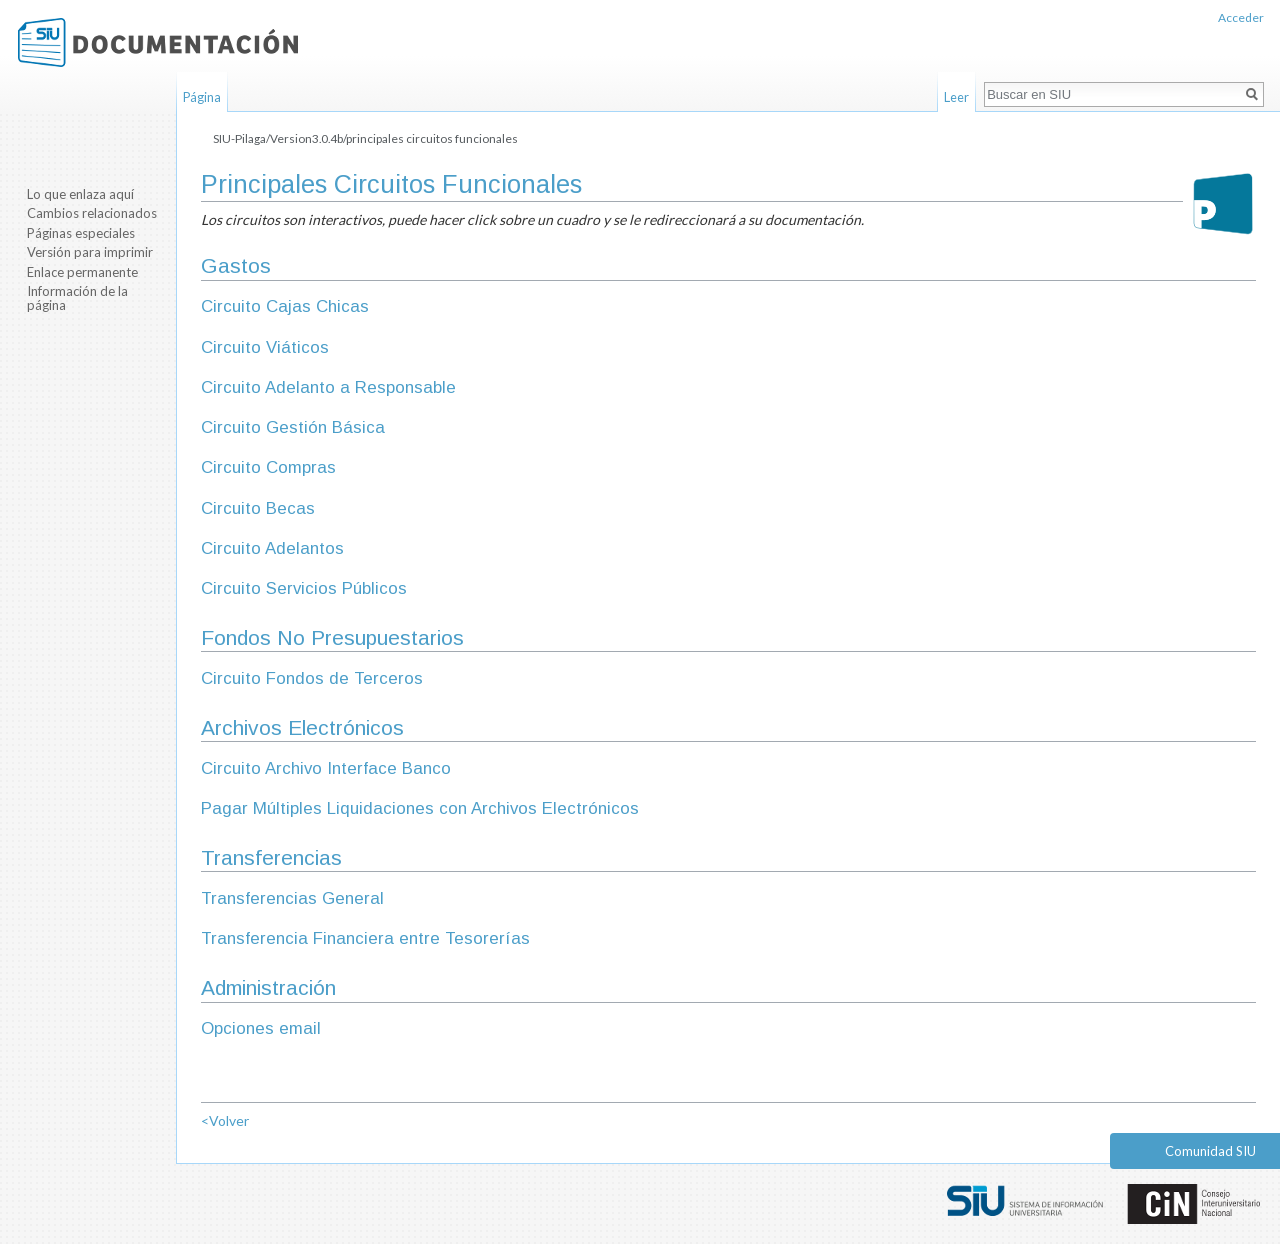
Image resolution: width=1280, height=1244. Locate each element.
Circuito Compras (268, 467)
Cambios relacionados (92, 213)
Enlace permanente (82, 272)
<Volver (225, 1120)
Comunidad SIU (1210, 1151)
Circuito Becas (258, 508)
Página (202, 97)
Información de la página (77, 298)
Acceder (1241, 17)
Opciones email (261, 1028)
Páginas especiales (81, 233)
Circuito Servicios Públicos (304, 588)
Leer (956, 97)
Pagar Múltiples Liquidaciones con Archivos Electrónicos (420, 808)
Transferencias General (292, 898)
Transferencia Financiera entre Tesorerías (365, 938)
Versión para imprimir (90, 252)
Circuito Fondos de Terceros (312, 678)
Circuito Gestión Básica (293, 427)
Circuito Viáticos (265, 347)
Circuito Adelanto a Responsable (328, 387)
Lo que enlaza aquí (80, 194)
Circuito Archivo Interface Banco (326, 768)
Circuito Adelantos (272, 548)
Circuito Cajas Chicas (285, 306)
